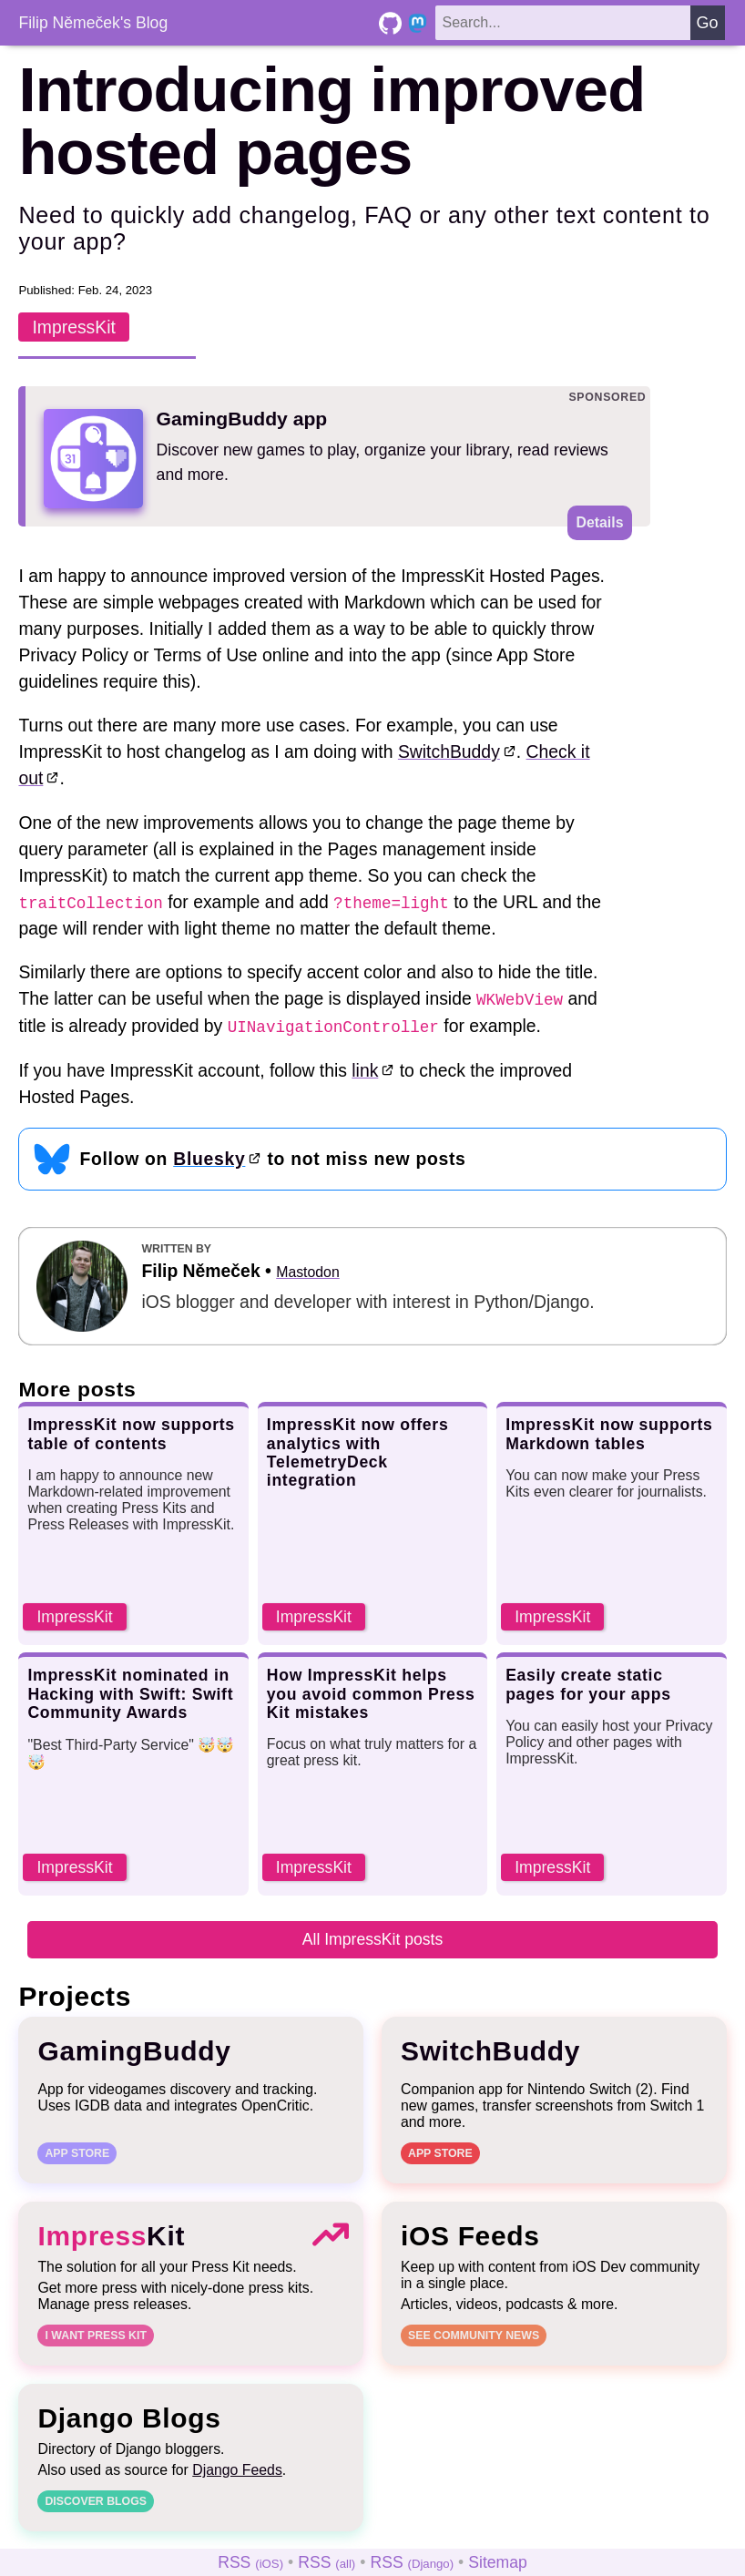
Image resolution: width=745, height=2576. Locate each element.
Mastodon (308, 1271)
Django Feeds (237, 2469)
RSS (250, 2561)
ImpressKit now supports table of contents (130, 1433)
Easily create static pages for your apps (588, 1683)
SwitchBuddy (448, 751)
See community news (473, 2334)
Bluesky (209, 1158)
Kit (111, 2235)
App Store (77, 2152)
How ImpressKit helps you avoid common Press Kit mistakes (371, 1692)
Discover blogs (96, 2500)
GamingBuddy (133, 2050)
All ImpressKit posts (372, 1938)
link (365, 1069)
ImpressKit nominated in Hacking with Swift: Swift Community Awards (130, 1692)
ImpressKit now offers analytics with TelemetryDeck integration (358, 1451)
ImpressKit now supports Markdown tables (608, 1433)
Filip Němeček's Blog (93, 23)
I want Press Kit (96, 2334)
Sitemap (497, 2561)
